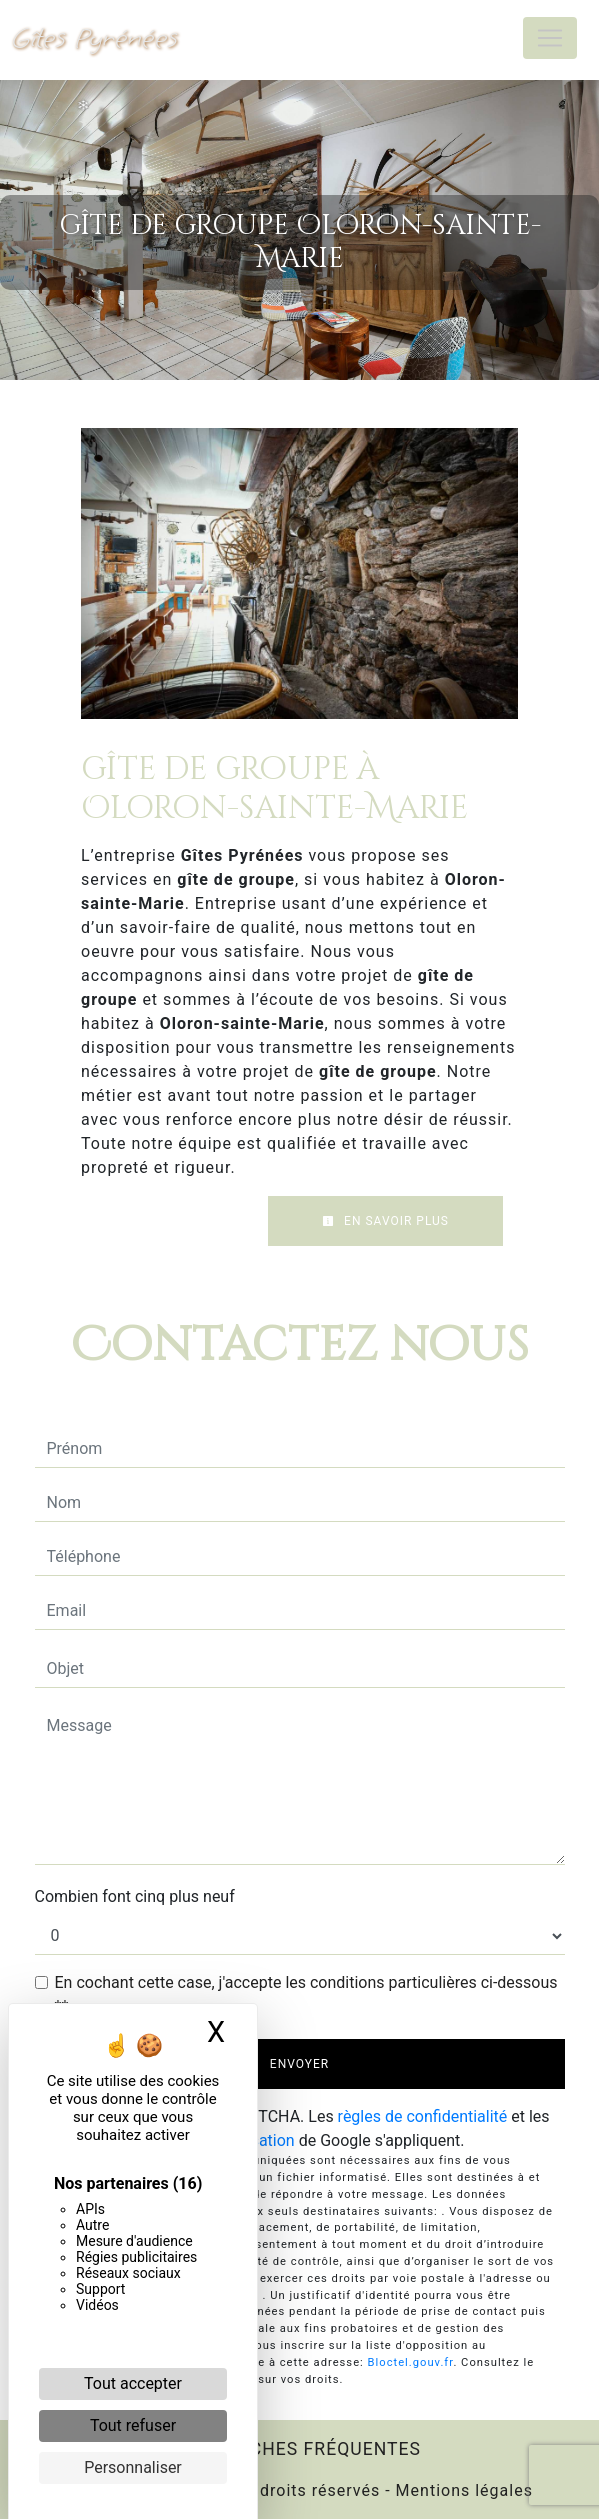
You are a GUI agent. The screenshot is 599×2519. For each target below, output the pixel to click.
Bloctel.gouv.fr (411, 2362)
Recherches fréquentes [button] (299, 2449)
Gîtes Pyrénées (95, 37)
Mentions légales (462, 2490)
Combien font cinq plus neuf (135, 1896)
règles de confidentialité (423, 2116)
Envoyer (299, 2064)
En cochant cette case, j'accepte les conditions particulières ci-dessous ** (306, 1994)
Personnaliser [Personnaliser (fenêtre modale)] (133, 2467)
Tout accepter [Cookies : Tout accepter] (133, 2383)
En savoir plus (385, 1221)
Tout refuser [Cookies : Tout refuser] (133, 2425)
